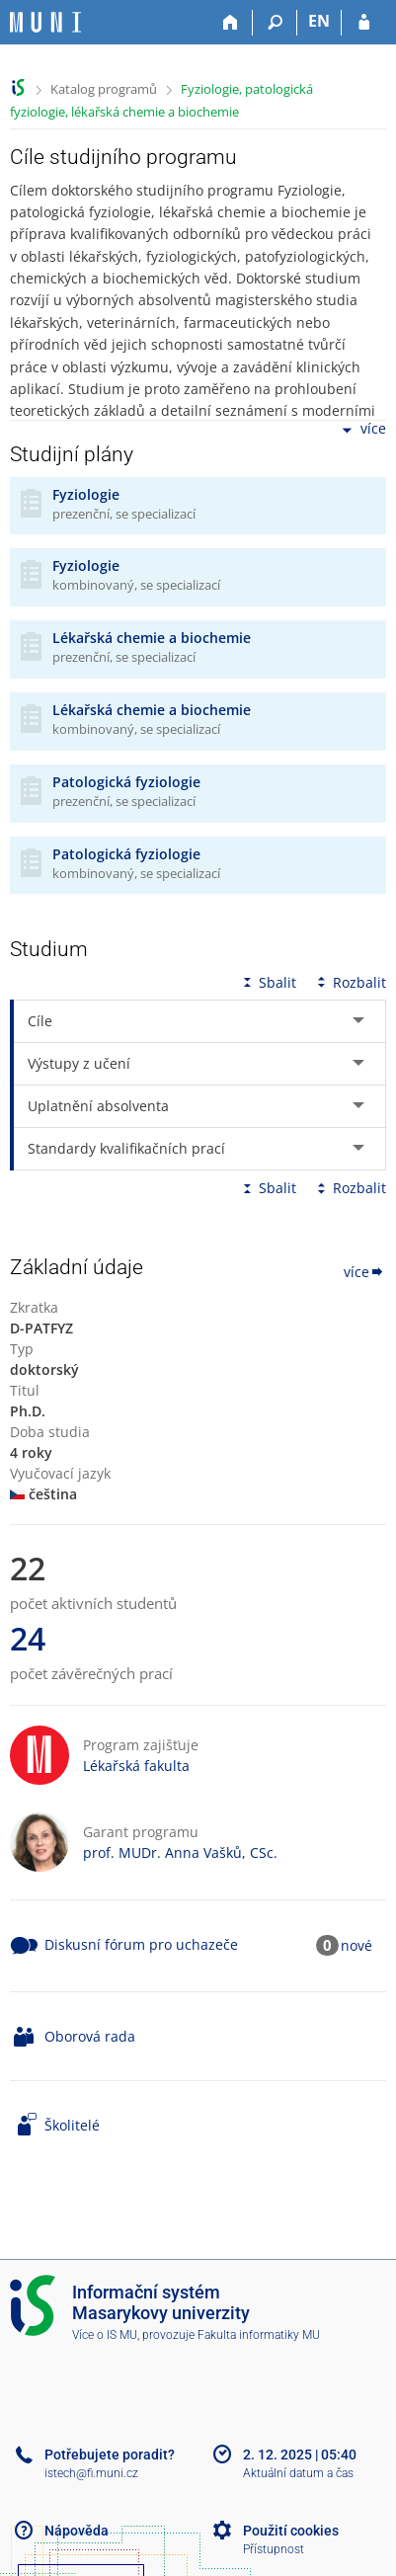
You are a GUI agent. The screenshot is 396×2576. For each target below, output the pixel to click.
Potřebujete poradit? (109, 2454)
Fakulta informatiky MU (259, 2335)
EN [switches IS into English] (319, 21)
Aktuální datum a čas (298, 2473)
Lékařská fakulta (136, 1765)
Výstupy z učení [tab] (79, 1063)
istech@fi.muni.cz (91, 2473)
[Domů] (230, 23)
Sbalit (267, 982)
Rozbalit (349, 982)
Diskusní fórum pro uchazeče (141, 1944)
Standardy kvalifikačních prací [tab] (126, 1148)
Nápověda (76, 2530)
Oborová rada (89, 2036)
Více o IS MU (104, 2335)
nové (356, 1945)
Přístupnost (273, 2549)
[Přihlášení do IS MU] (364, 23)
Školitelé (72, 2125)
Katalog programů (103, 89)
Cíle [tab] (40, 1020)
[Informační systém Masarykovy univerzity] (45, 22)
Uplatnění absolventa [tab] (98, 1105)
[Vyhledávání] (275, 23)
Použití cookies (291, 2530)
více (362, 430)
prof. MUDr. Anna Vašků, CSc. (180, 1852)
